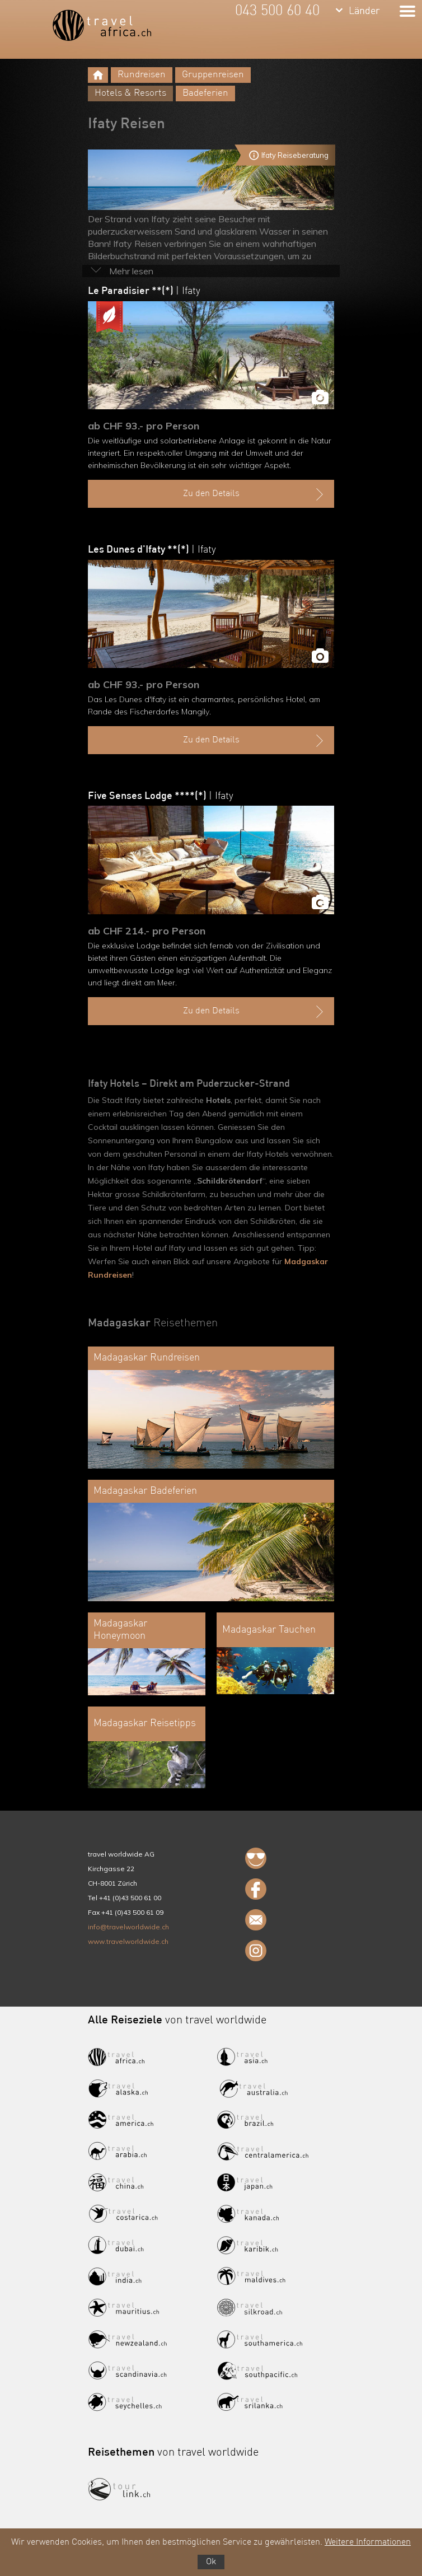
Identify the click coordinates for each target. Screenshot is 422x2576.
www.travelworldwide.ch (128, 1941)
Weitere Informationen (368, 2542)
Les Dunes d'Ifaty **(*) (152, 550)
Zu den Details (254, 494)
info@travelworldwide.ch (128, 1927)
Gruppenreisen (213, 75)
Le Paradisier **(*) (144, 291)
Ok (211, 2562)
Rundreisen (142, 75)
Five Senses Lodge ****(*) (160, 796)
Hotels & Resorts (130, 93)
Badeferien (205, 93)
